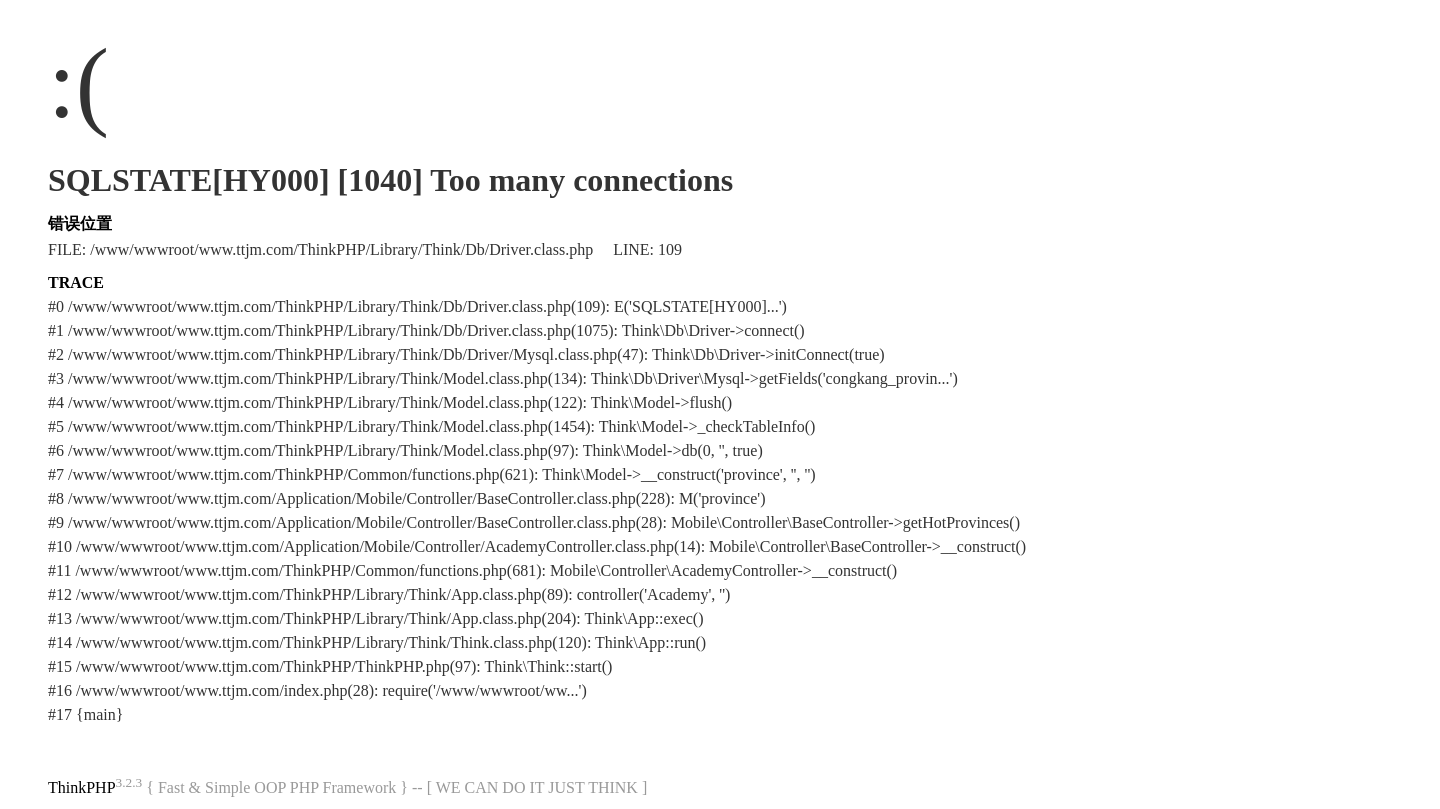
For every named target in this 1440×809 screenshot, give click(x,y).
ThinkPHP (82, 787)
